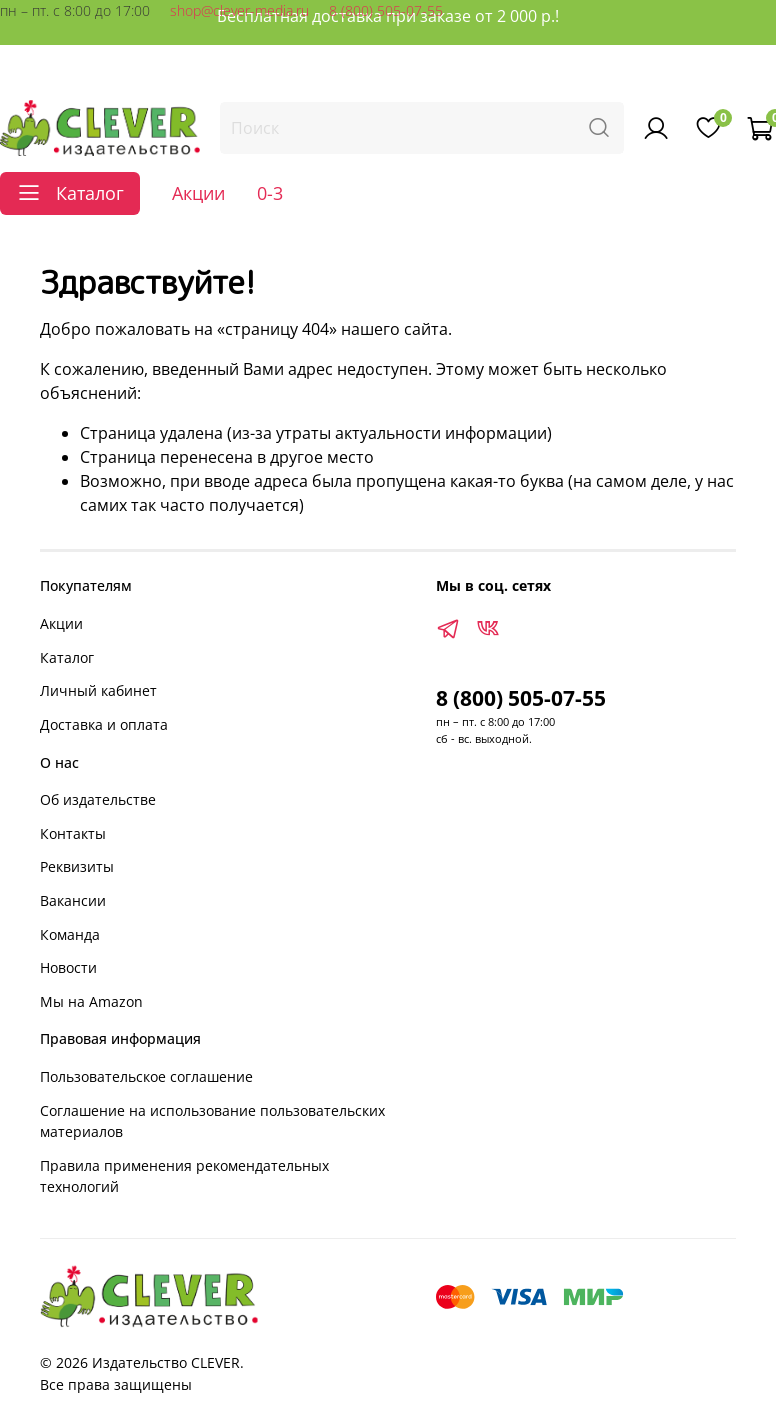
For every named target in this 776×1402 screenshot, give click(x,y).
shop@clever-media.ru (239, 10)
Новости (68, 967)
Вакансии (73, 900)
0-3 (270, 193)
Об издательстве (98, 799)
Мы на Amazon (91, 1001)
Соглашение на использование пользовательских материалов (212, 1121)
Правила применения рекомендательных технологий (184, 1176)
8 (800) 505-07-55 (386, 10)
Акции (198, 193)
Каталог (67, 657)
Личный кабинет (98, 690)
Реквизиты (77, 866)
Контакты (73, 833)
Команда (70, 934)
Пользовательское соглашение (146, 1076)
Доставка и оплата (104, 724)
